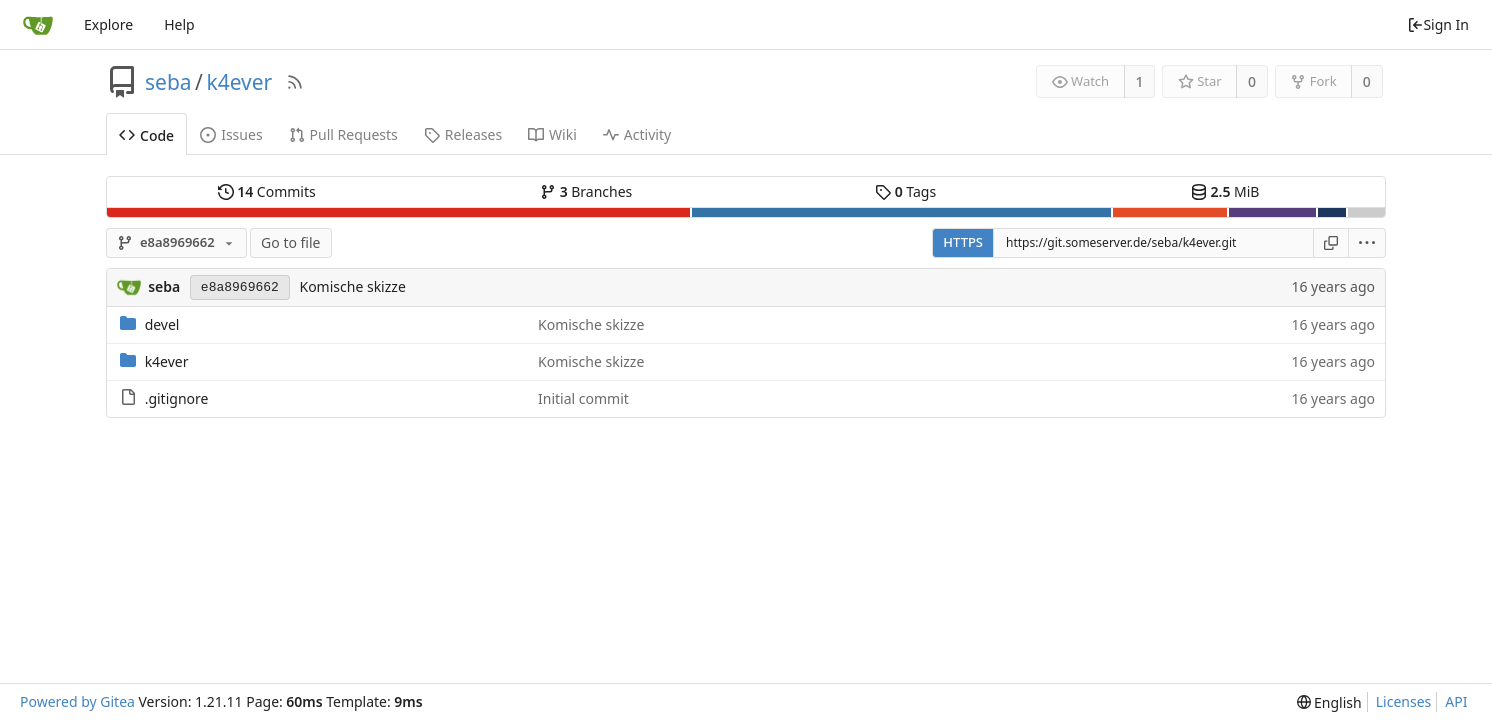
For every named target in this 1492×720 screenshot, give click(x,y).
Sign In (1438, 24)
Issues (231, 134)
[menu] (1367, 243)
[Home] (38, 25)
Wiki (552, 134)
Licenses (1404, 701)
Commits (267, 191)
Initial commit (583, 398)
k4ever (239, 82)
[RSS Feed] (295, 82)
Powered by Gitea (77, 701)
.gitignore (177, 398)
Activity (637, 134)
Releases (463, 134)
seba (168, 82)
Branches (586, 191)
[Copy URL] (1331, 243)
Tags (905, 191)
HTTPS (963, 242)
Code (146, 135)
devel (162, 324)
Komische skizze (352, 286)
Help (179, 24)
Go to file (290, 242)
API (1456, 701)
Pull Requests (343, 134)
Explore (108, 24)
